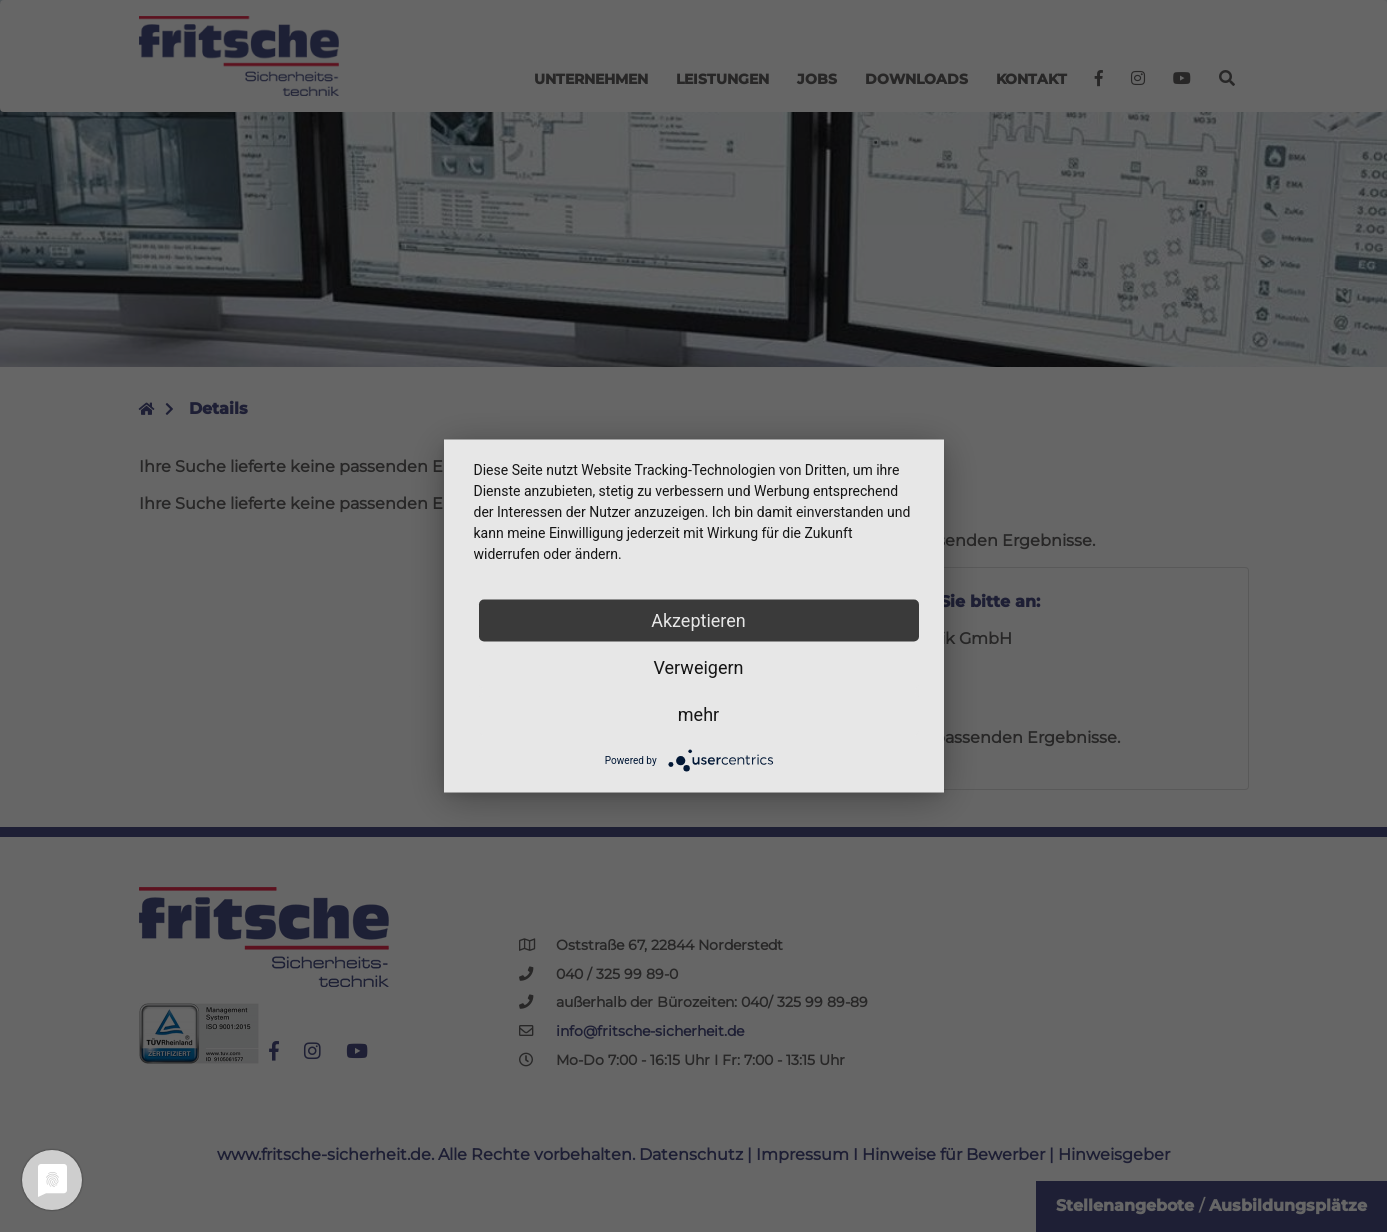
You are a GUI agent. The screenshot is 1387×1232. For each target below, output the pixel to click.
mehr (698, 714)
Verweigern (698, 667)
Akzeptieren (698, 620)
